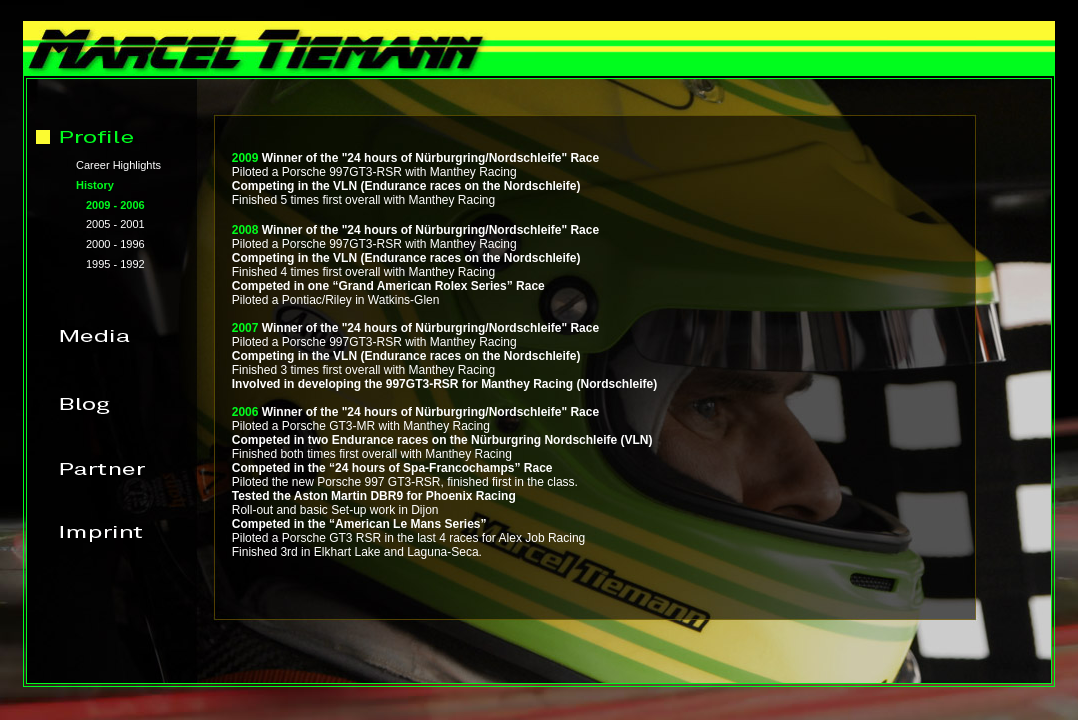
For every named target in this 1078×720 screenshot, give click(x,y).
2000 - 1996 (115, 244)
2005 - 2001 (115, 224)
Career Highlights (118, 165)
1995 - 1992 (115, 264)
